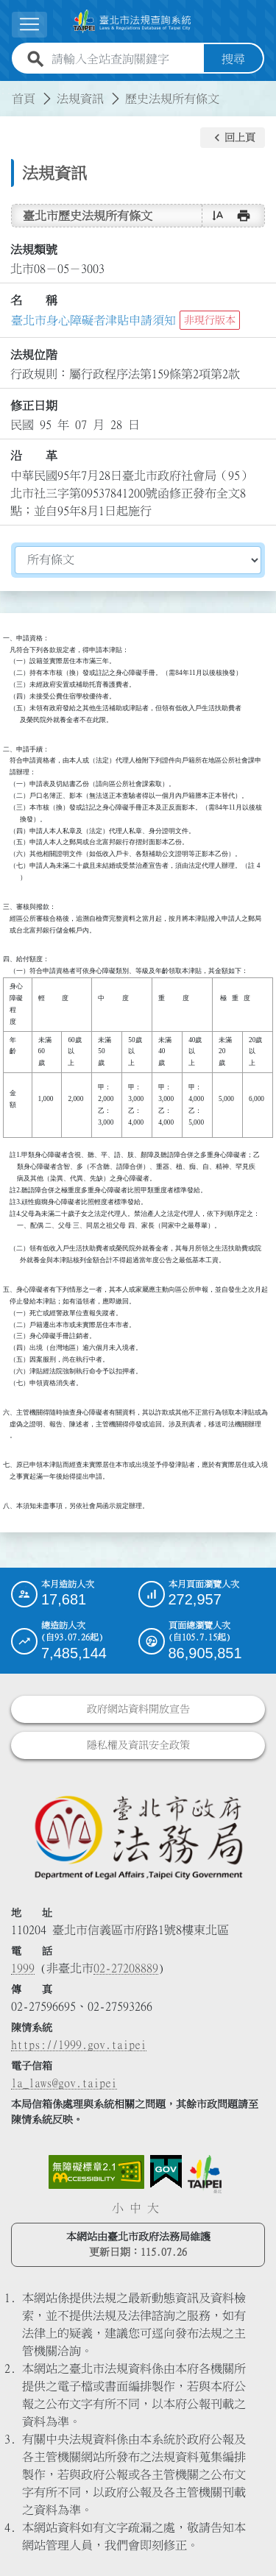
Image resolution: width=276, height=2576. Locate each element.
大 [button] (153, 2208)
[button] (232, 137)
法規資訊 (80, 99)
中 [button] (135, 2208)
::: (9, 90)
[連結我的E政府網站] (166, 2172)
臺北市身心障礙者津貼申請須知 (93, 320)
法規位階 (33, 355)
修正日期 (33, 405)
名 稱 (33, 300)
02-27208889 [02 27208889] (125, 1968)
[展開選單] (29, 25)
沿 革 (33, 455)
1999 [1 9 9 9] (23, 1968)
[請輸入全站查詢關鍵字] (125, 59)
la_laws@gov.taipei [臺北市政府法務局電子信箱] (64, 2083)
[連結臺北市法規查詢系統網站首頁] (132, 21)
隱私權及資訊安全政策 (138, 1745)
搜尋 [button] (233, 59)
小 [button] (118, 2208)
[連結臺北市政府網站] (205, 2174)
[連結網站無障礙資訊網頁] (96, 2172)
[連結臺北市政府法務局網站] (138, 1836)
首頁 (23, 99)
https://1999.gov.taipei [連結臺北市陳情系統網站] (78, 2044)
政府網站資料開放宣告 (138, 1709)
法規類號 (33, 249)
